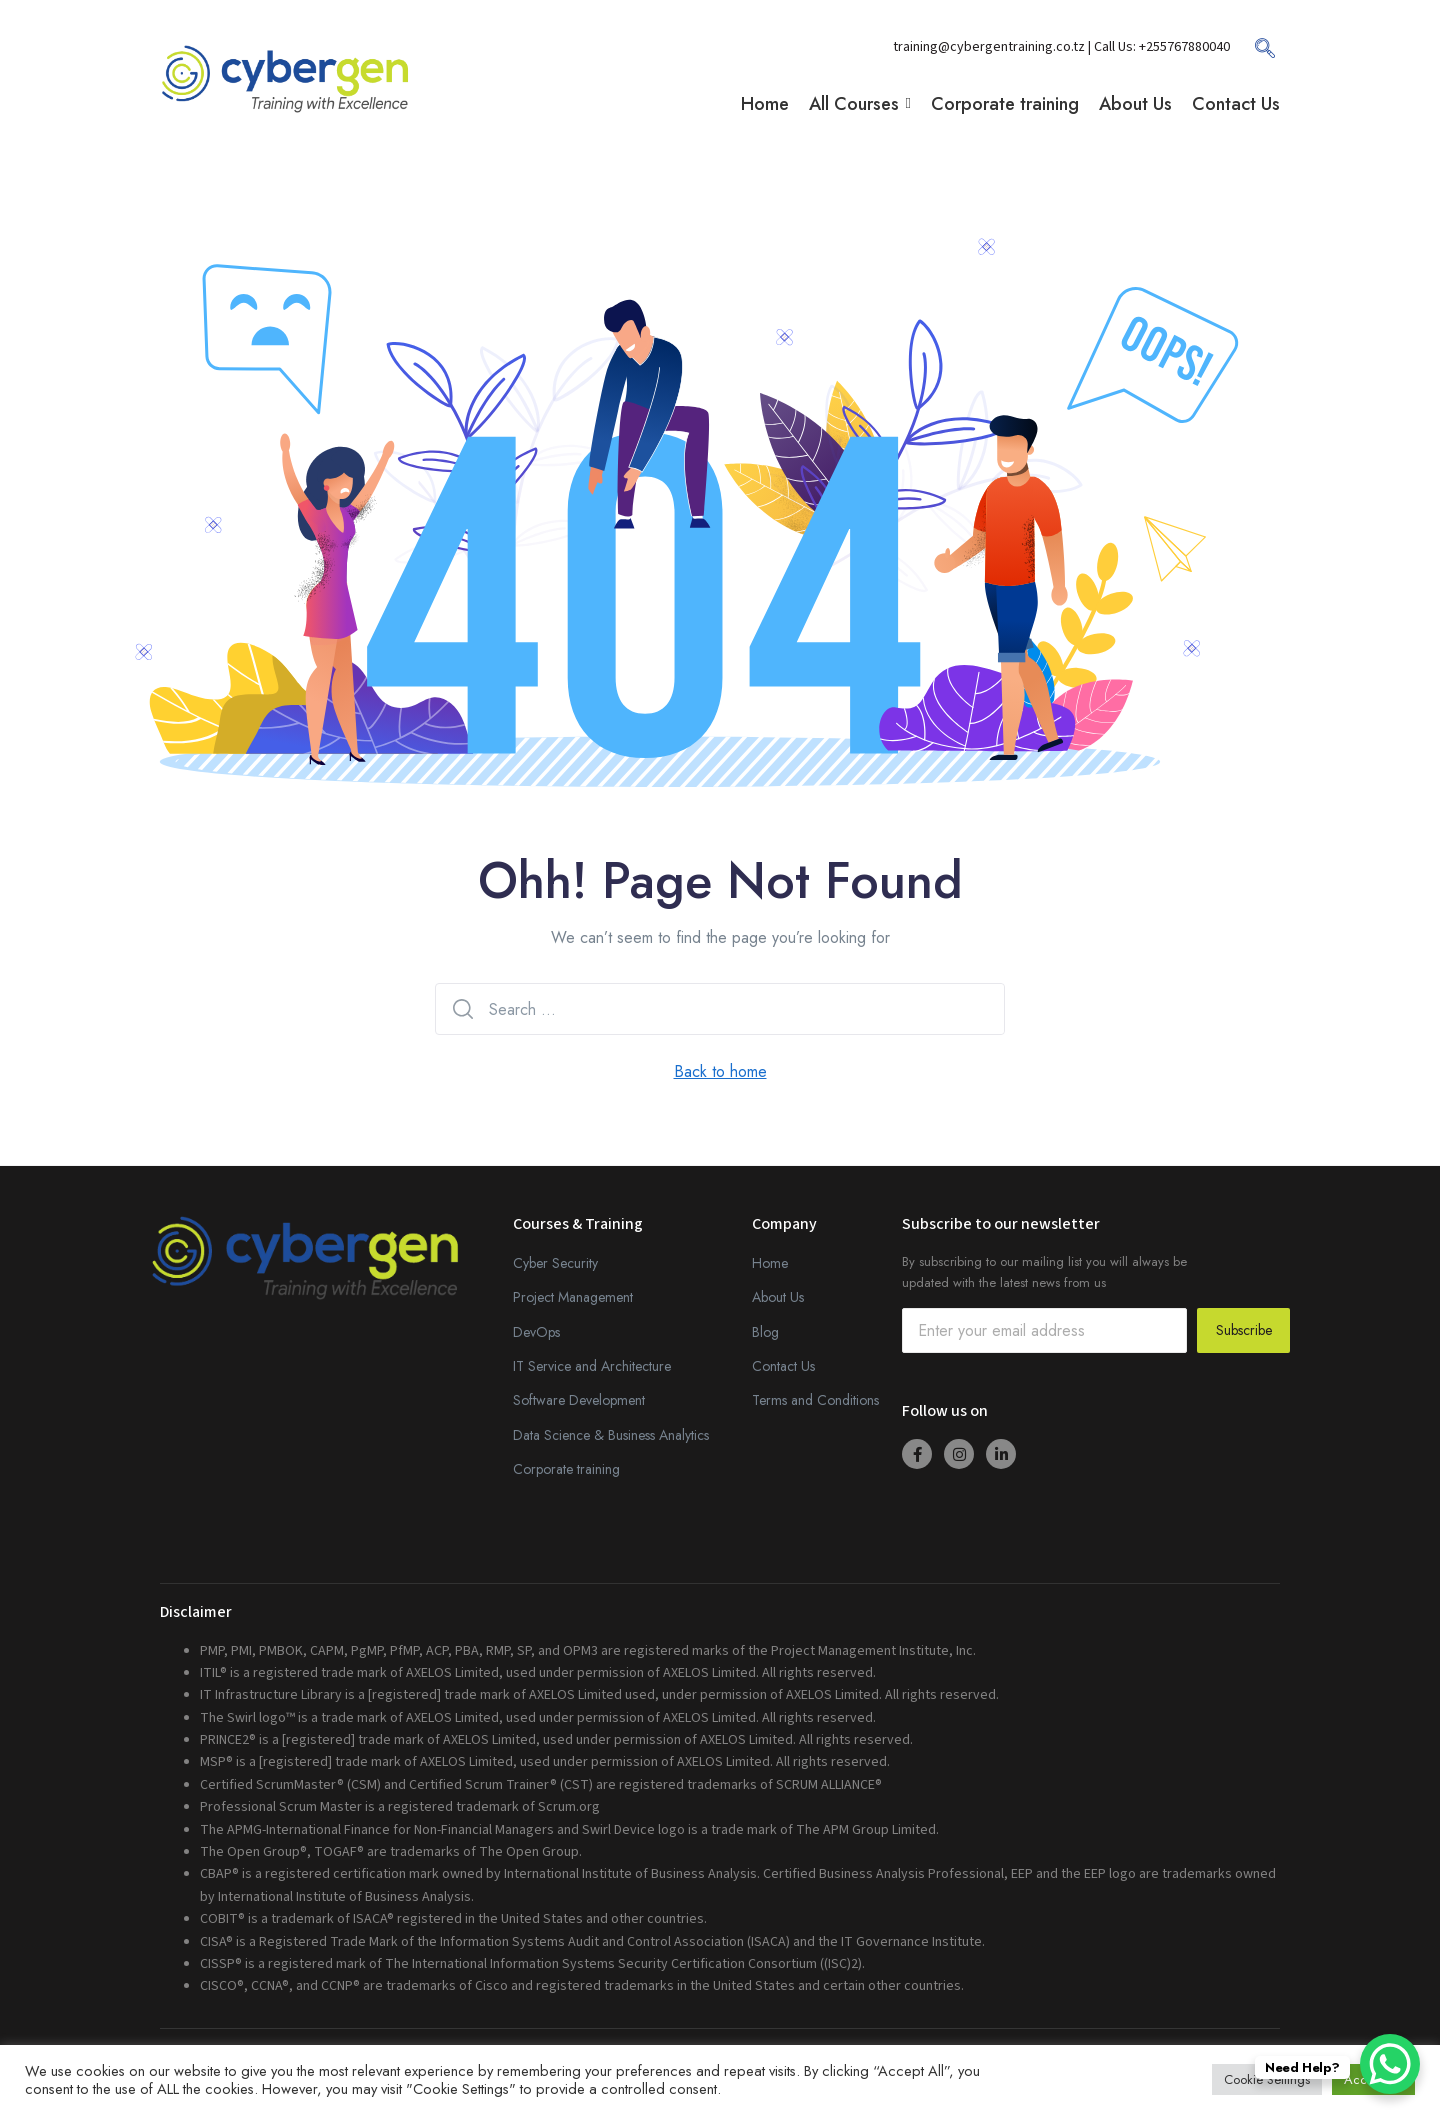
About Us (778, 1297)
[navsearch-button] (1255, 55)
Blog (765, 1332)
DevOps (536, 1332)
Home (770, 1263)
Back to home (720, 1071)
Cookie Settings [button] (1267, 2079)
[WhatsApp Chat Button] (1390, 2064)
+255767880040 (1184, 47)
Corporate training (566, 1469)
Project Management (573, 1297)
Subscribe (1244, 1330)
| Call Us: (1113, 47)
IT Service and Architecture (592, 1366)
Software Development (579, 1400)
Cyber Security (555, 1263)
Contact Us (783, 1366)
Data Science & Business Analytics (611, 1435)
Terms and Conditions (815, 1400)
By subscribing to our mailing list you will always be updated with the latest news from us (1044, 1272)
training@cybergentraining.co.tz (990, 47)
